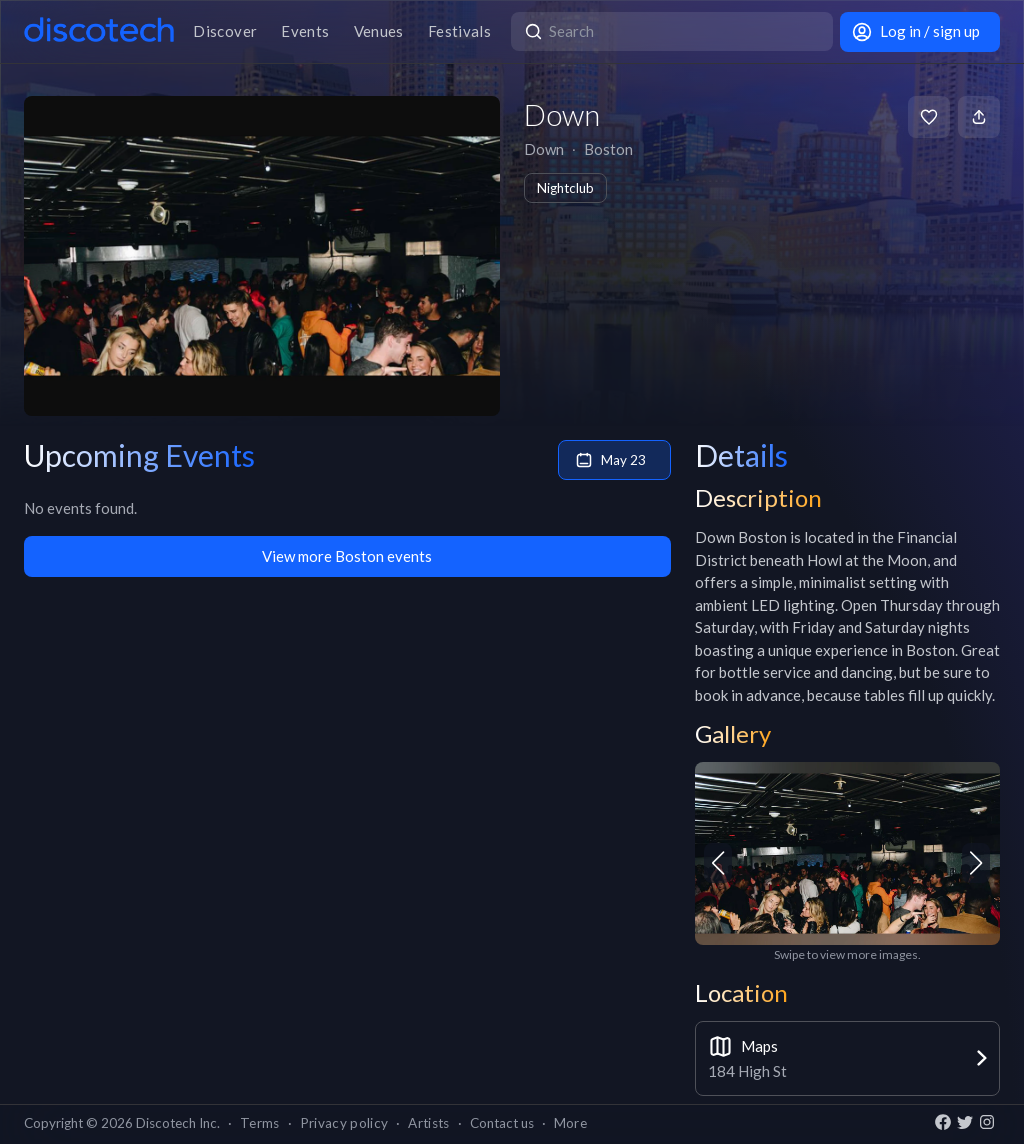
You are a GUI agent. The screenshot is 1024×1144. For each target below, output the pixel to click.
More (570, 1123)
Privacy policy (344, 1123)
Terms (260, 1123)
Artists (428, 1123)
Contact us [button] (502, 1123)
